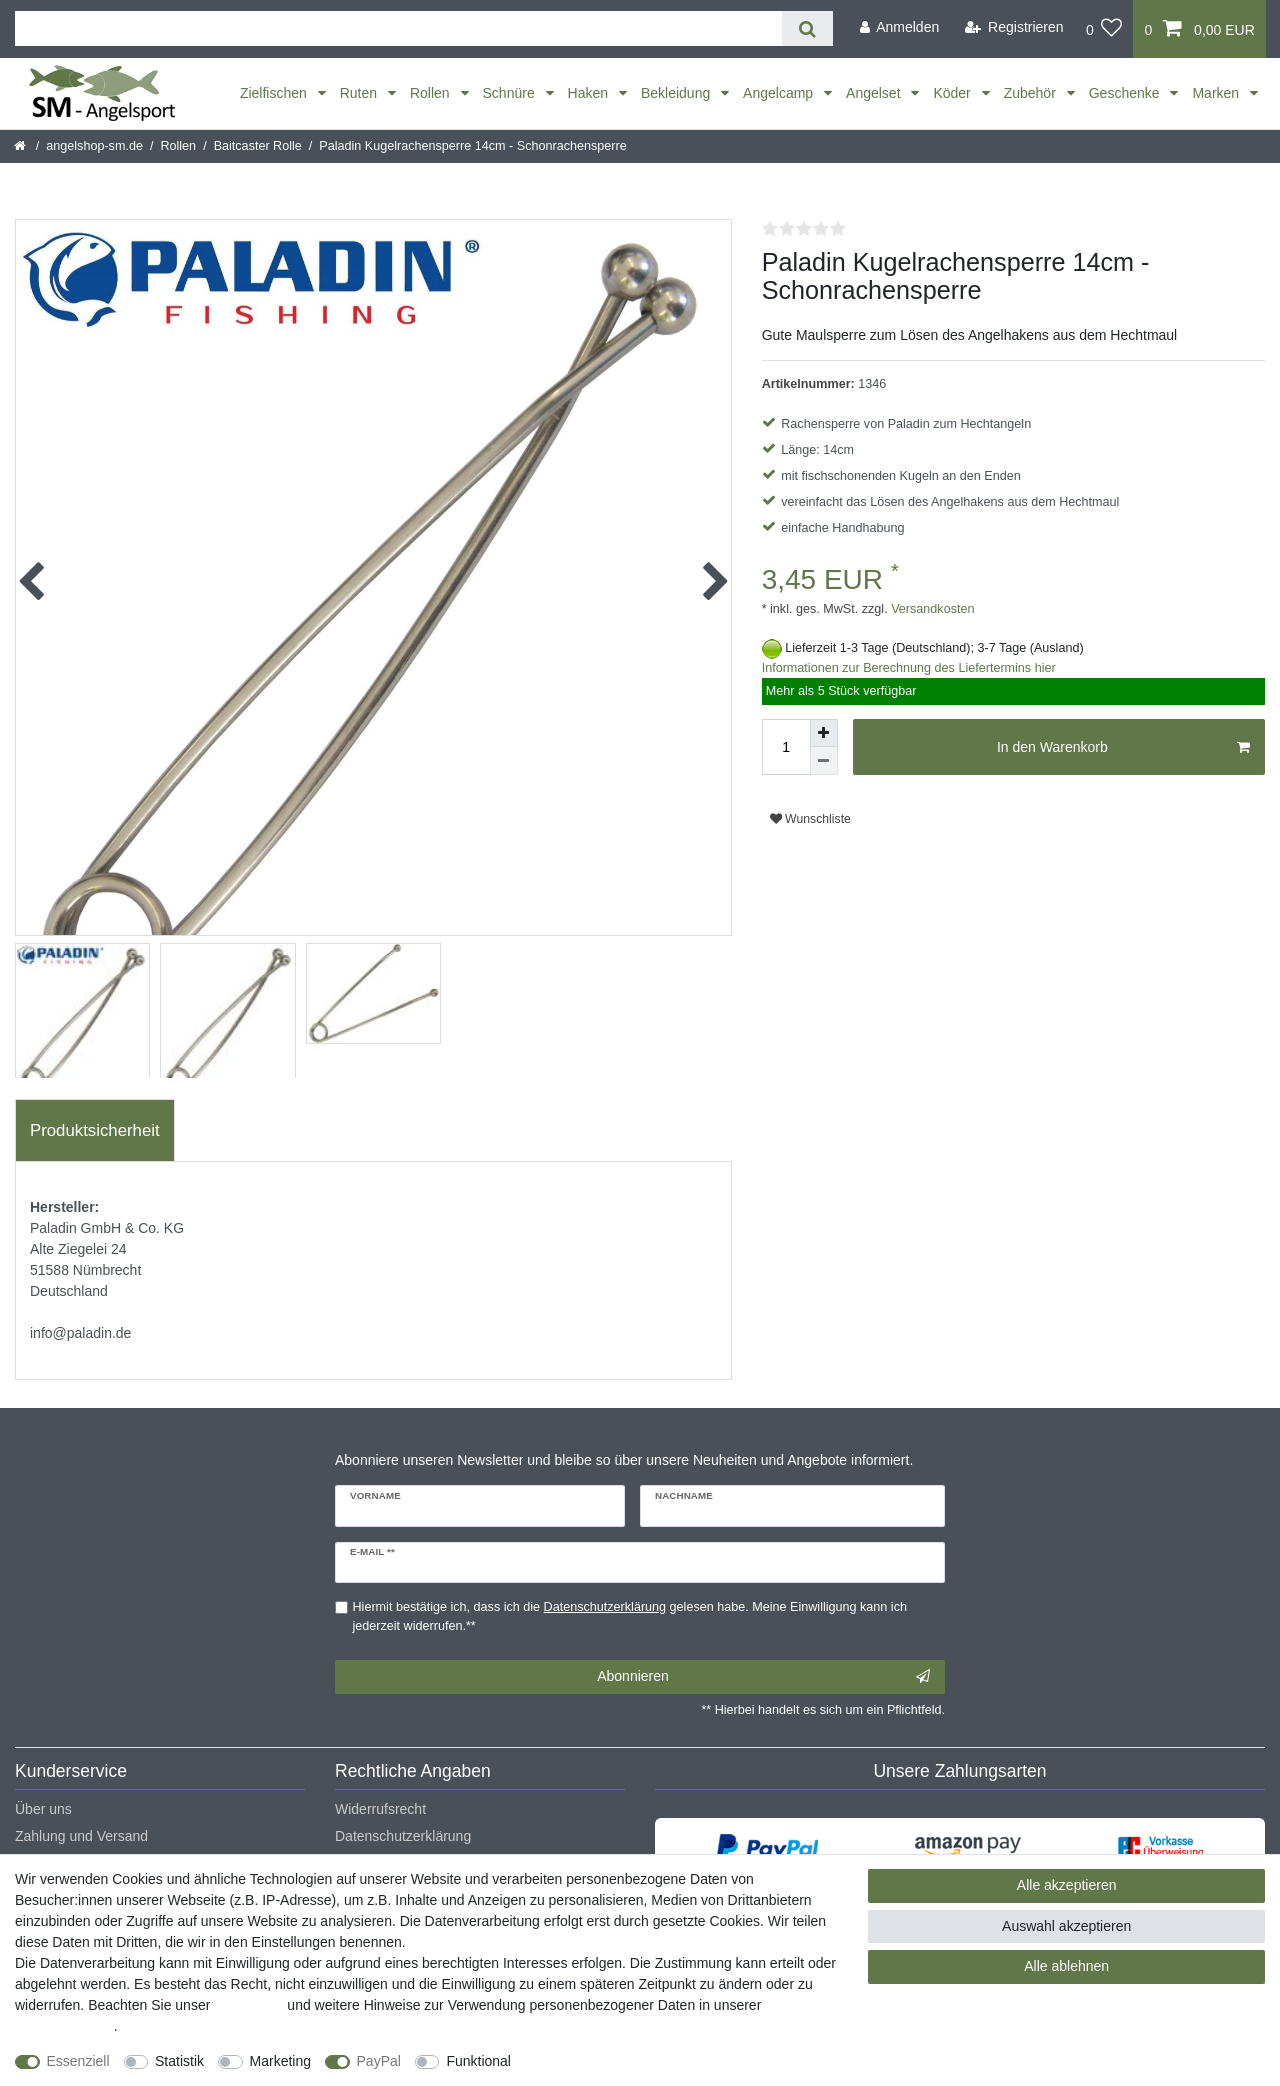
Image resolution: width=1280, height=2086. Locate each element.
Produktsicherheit (95, 1130)
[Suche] (807, 28)
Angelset (875, 93)
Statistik (179, 2061)
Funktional (478, 2061)
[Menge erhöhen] (824, 733)
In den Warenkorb (1123, 748)
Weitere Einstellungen (597, 2061)
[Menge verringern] (824, 761)
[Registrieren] (1014, 27)
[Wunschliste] (1104, 29)
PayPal (379, 2061)
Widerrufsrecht (380, 1809)
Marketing (280, 2061)
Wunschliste (810, 819)
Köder (953, 93)
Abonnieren (763, 1677)
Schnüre (511, 93)
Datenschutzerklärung (403, 1836)
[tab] (95, 1131)
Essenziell (78, 2061)
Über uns (43, 1809)
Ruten (360, 93)
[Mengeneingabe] (786, 747)
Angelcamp (780, 93)
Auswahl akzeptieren (1066, 1926)
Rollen (432, 93)
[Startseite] (21, 146)
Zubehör (1032, 93)
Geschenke (1126, 93)
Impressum (248, 2005)
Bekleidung (677, 93)
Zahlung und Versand (81, 1836)
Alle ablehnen (1066, 1966)
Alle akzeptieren (1067, 1885)
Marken (1217, 93)
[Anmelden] (899, 27)
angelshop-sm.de (94, 146)
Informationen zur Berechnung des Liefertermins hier (909, 668)
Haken (590, 93)
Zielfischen (275, 93)
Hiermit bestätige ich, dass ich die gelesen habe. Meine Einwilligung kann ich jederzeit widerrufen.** (630, 1616)
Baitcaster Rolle (258, 146)
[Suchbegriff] (398, 28)
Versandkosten (931, 609)
